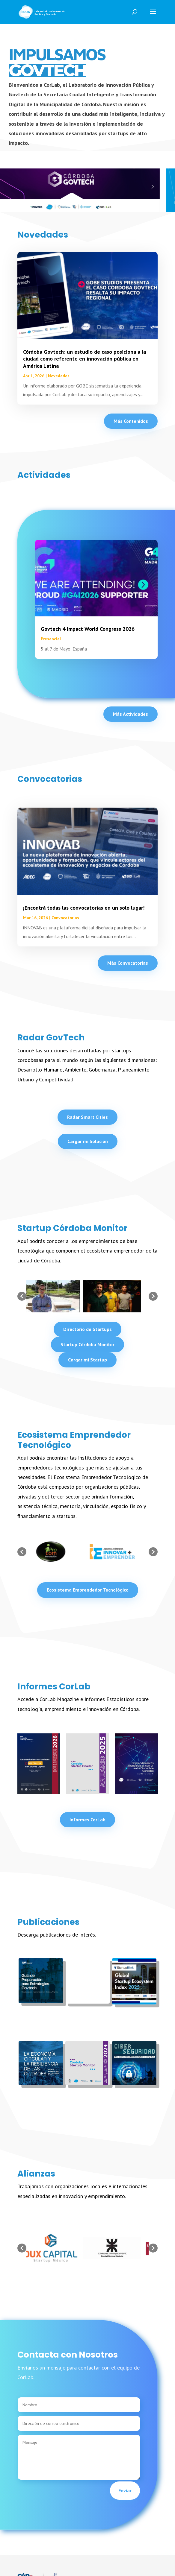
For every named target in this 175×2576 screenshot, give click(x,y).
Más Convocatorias (127, 963)
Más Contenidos (131, 421)
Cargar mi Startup (87, 1360)
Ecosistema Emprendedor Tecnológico (88, 1590)
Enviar (110, 2490)
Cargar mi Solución (87, 1141)
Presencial (66, 639)
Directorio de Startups (87, 1329)
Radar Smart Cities (87, 1117)
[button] (21, 1296)
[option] (57, 1296)
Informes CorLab (87, 1820)
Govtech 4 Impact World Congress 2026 (103, 628)
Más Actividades (130, 714)
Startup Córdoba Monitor (87, 1344)
